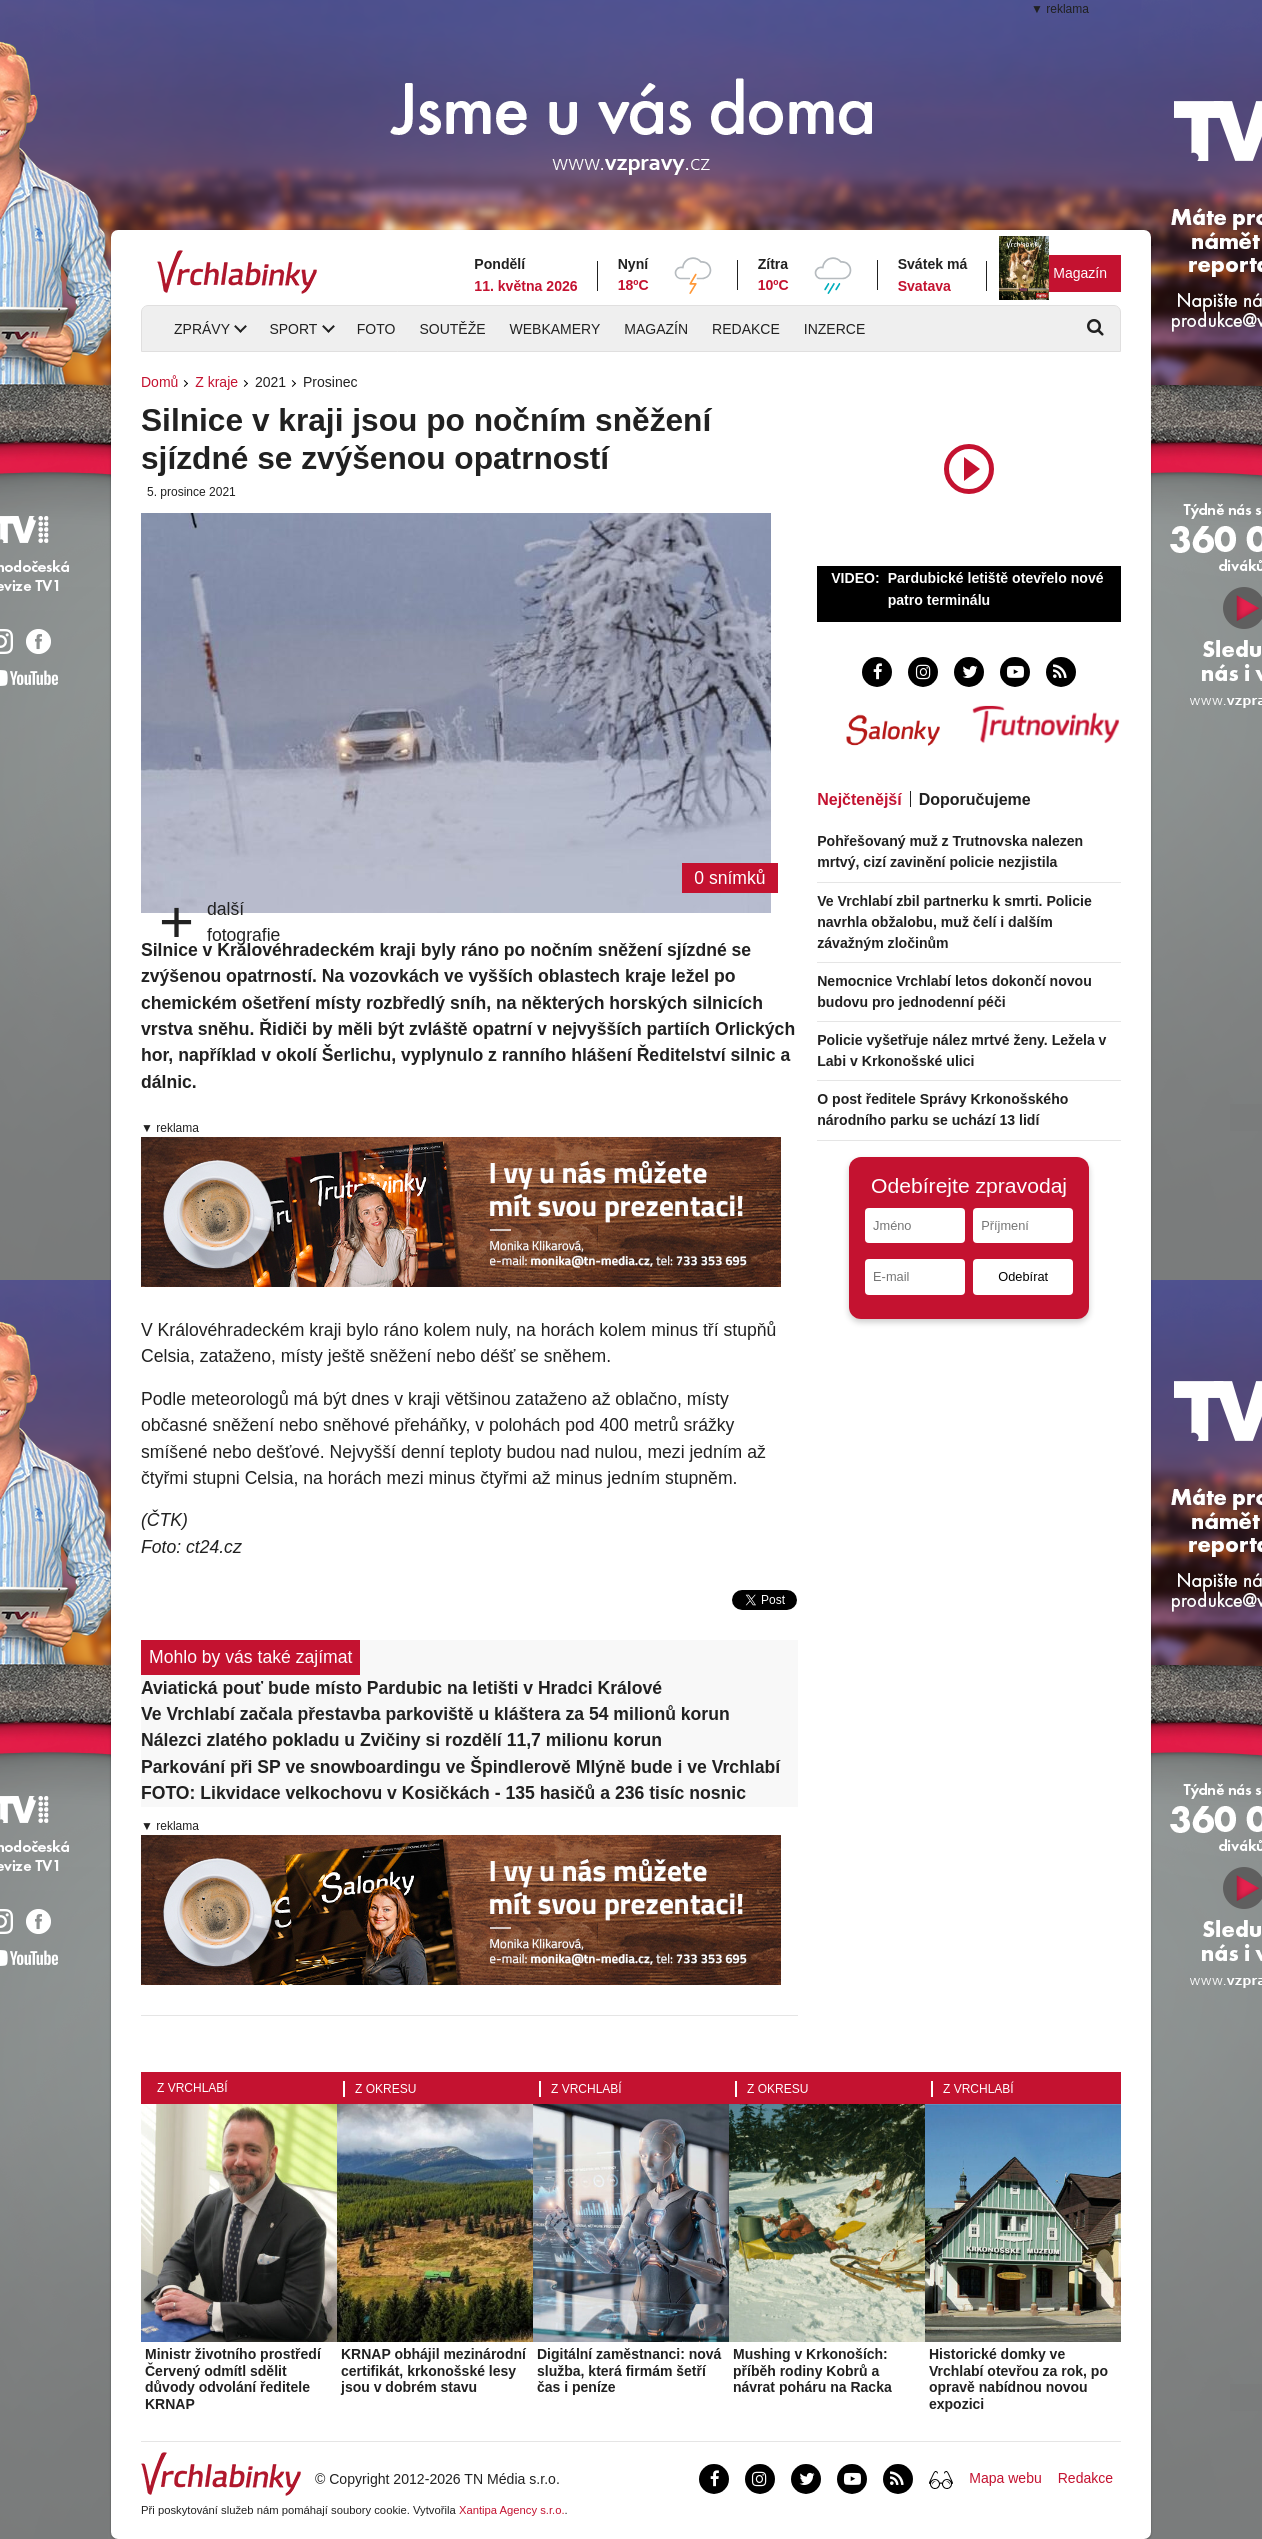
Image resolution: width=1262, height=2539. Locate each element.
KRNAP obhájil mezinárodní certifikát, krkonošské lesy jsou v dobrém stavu (433, 2371)
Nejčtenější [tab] (859, 799)
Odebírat (1023, 1276)
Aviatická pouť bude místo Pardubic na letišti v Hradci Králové (401, 1688)
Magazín (1080, 273)
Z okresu (385, 2089)
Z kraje (216, 382)
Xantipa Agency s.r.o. (512, 2510)
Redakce (746, 329)
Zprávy (202, 329)
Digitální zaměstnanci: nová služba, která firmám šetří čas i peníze (629, 2371)
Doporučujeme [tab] (975, 799)
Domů (159, 382)
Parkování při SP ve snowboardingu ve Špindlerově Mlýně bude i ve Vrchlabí (460, 1767)
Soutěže (452, 329)
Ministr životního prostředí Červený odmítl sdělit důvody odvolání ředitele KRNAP (233, 2379)
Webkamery (555, 329)
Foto (376, 329)
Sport (293, 329)
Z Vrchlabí (192, 2088)
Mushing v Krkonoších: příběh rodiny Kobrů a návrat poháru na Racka (812, 2371)
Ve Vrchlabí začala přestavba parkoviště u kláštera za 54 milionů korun (435, 1714)
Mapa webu (1005, 2478)
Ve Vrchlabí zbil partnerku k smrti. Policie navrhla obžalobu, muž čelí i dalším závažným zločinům (954, 922)
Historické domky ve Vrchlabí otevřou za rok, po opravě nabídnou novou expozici (1018, 2379)
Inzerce (834, 329)
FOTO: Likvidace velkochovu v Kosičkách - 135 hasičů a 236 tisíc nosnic (443, 1793)
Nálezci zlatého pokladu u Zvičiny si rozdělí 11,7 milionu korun (401, 1740)
